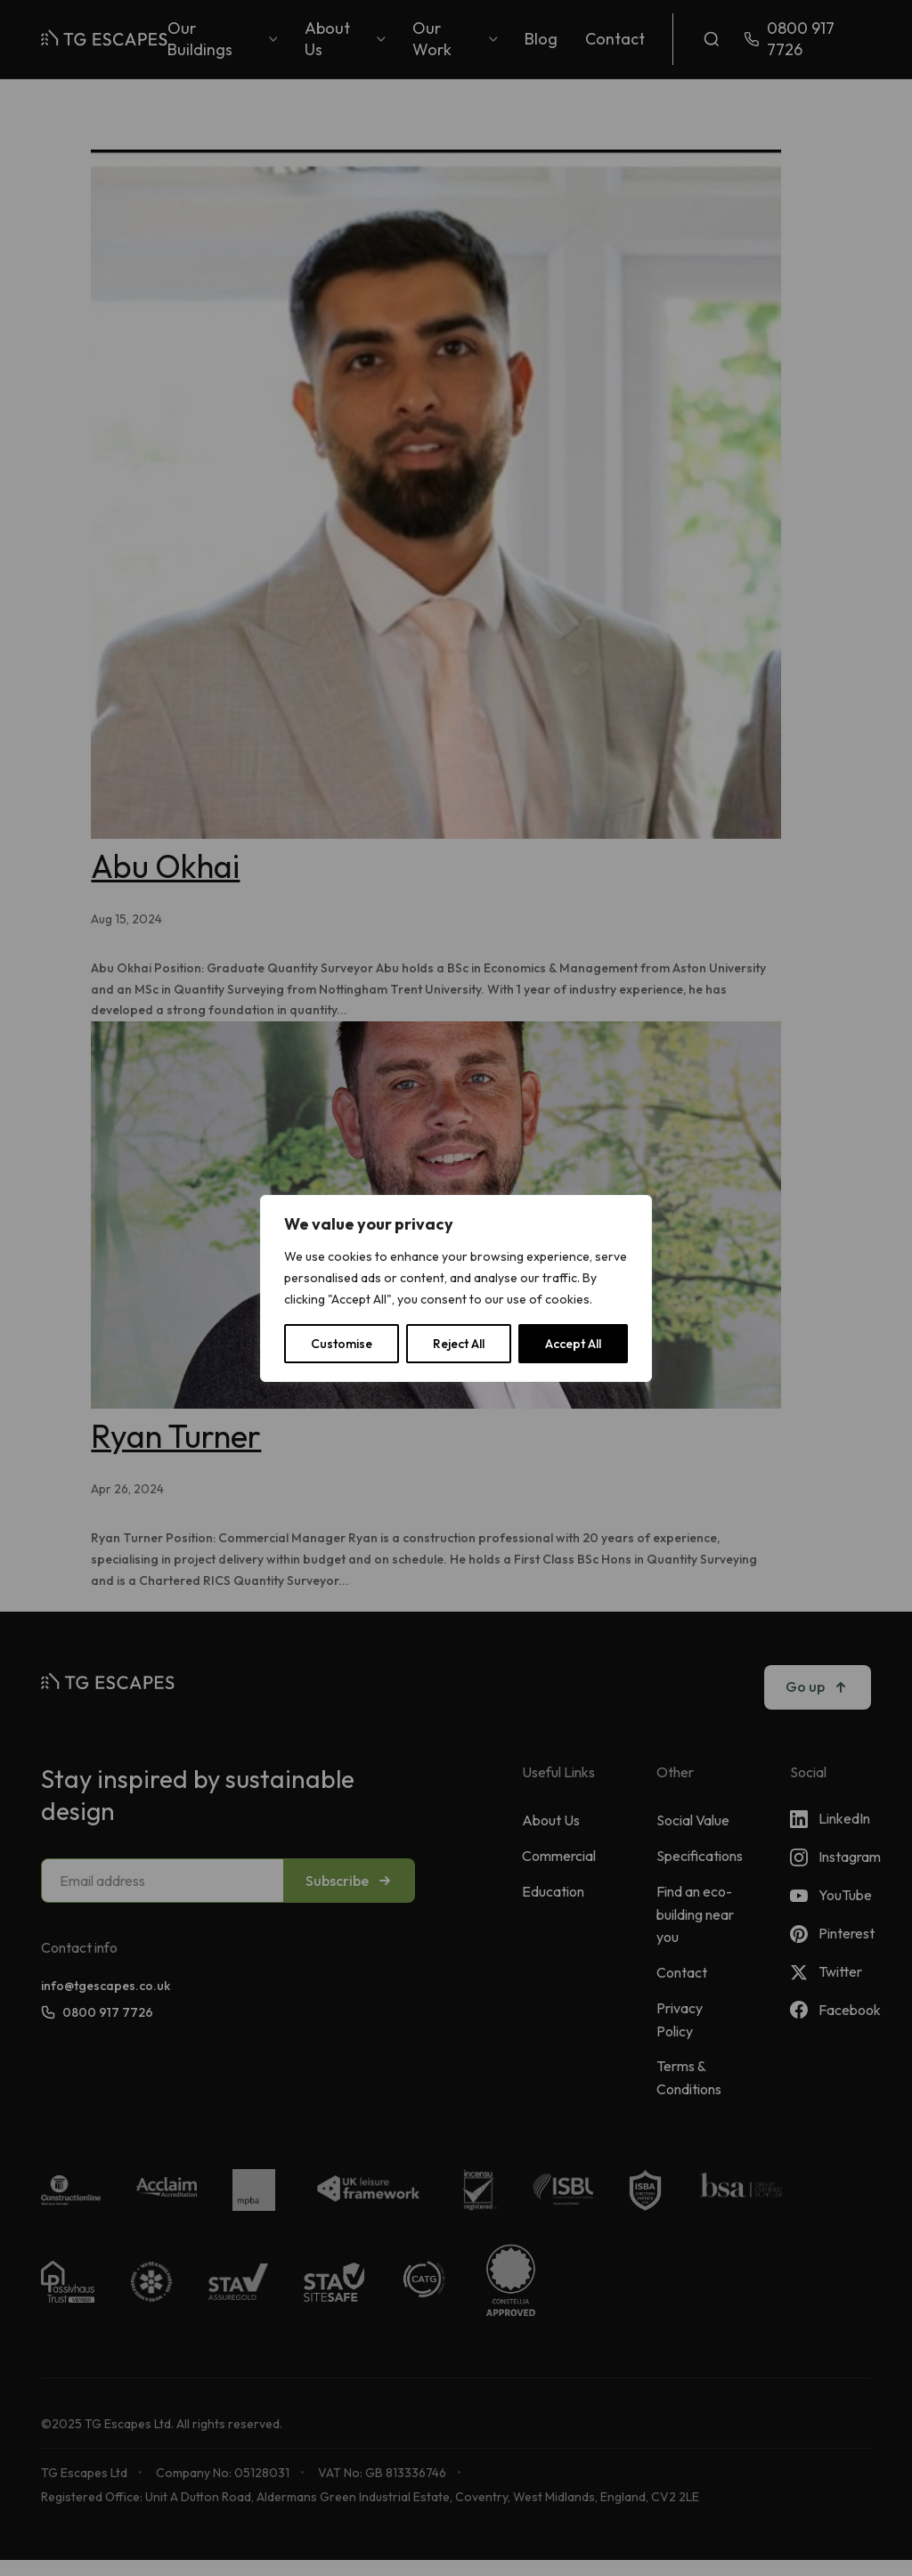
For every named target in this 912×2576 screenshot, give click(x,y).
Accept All (573, 1344)
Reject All (458, 1344)
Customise (341, 1344)
